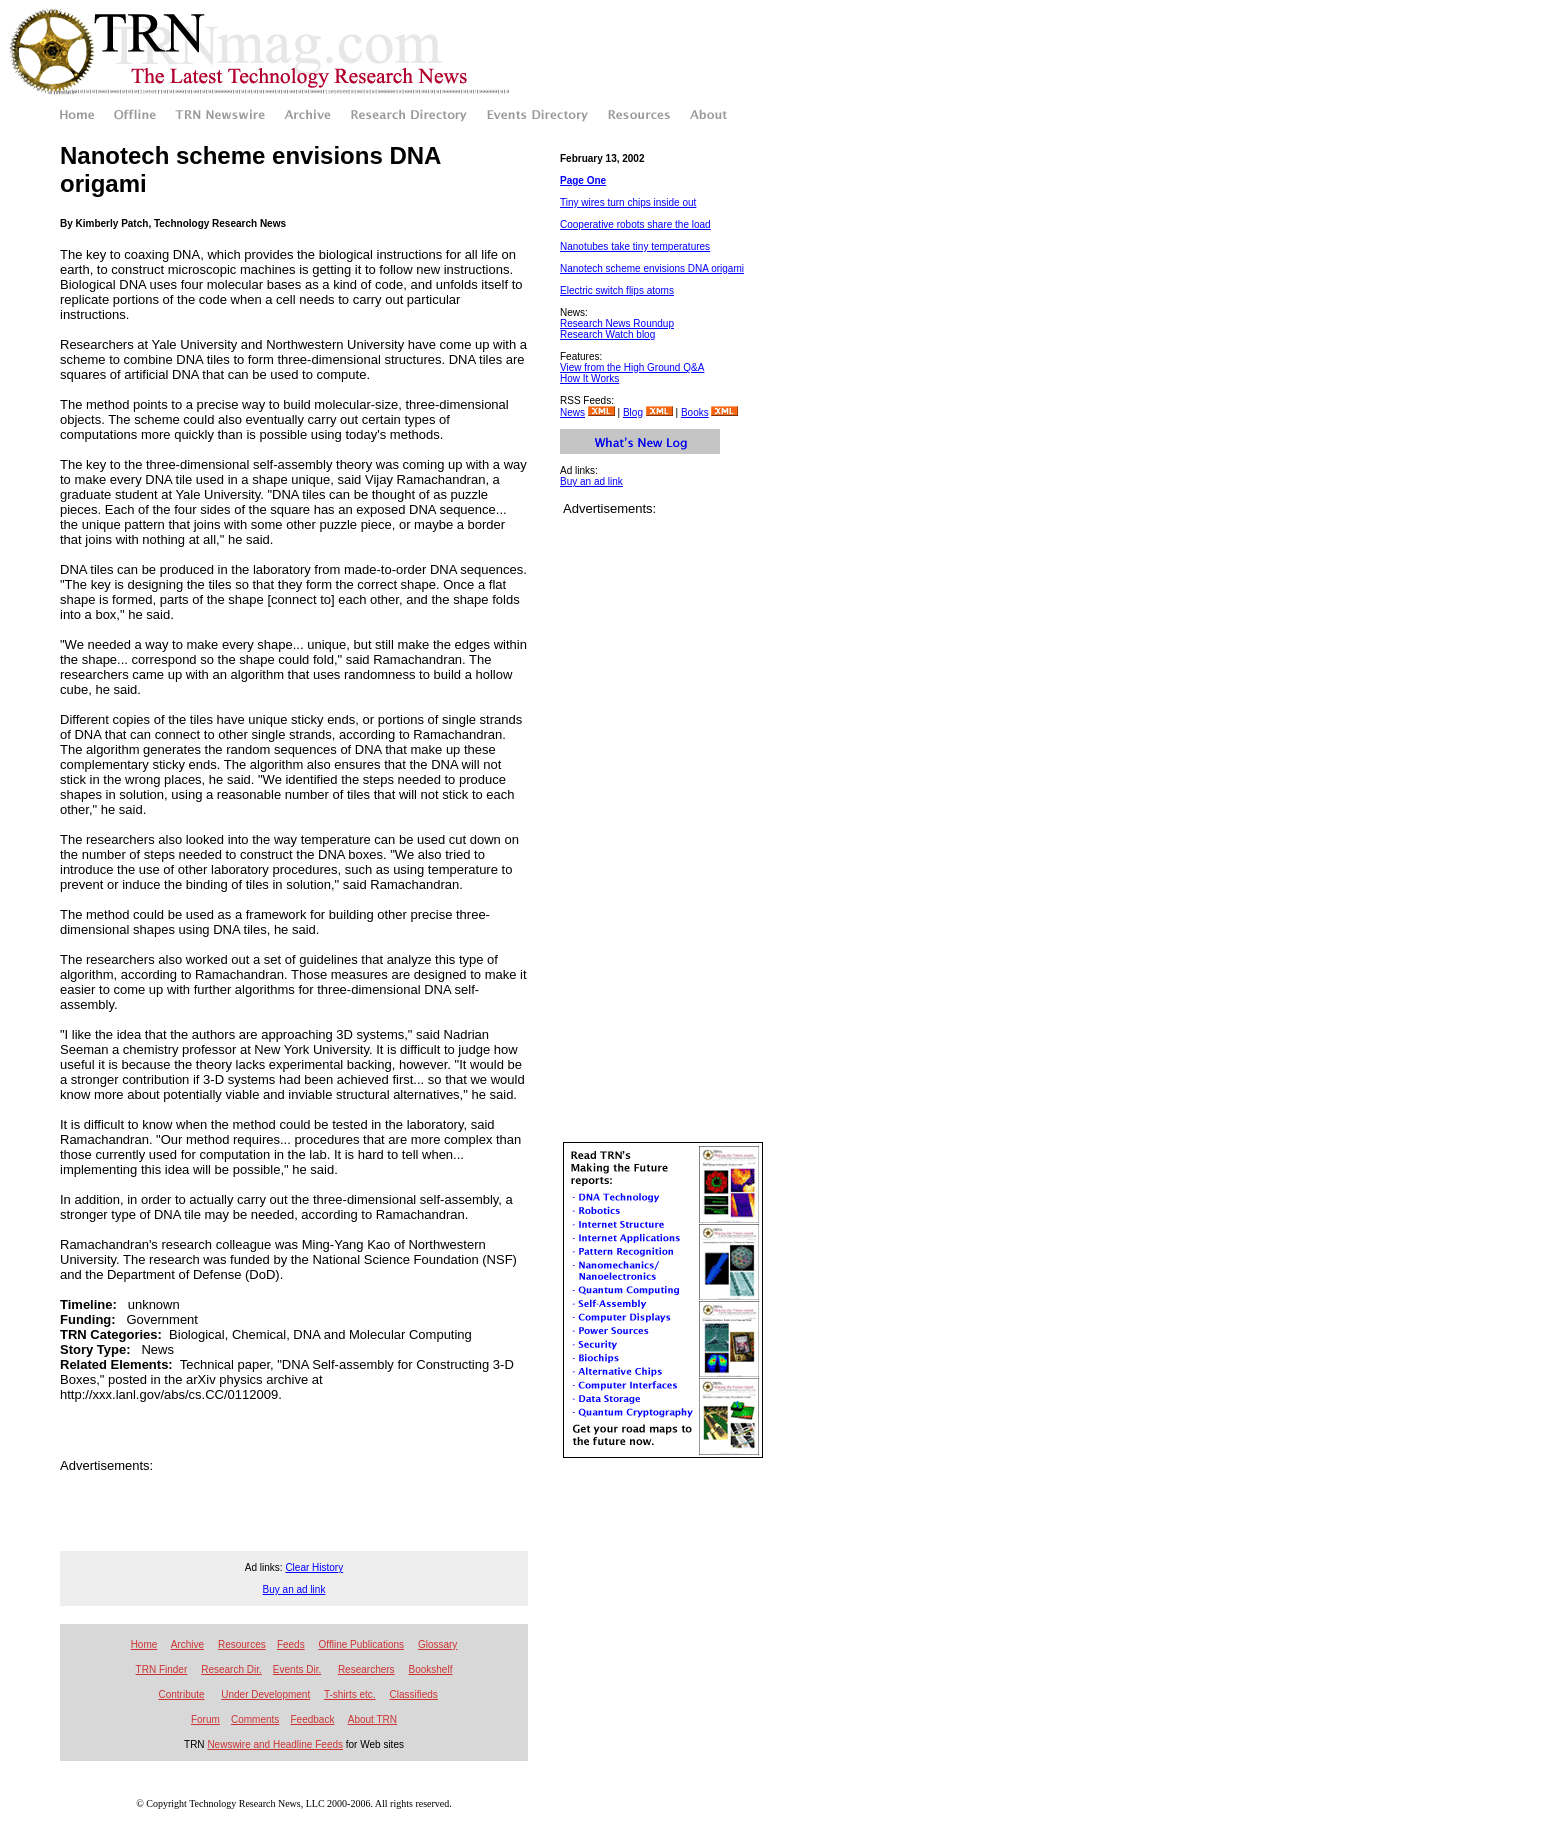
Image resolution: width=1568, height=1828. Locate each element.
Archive (187, 1644)
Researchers (366, 1669)
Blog (633, 412)
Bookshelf (431, 1669)
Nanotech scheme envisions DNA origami (652, 268)
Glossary (437, 1644)
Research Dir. (231, 1669)
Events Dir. (297, 1669)
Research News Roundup (617, 323)
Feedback (312, 1719)
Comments (255, 1719)
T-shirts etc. (350, 1694)
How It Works (589, 378)
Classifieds (414, 1694)
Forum (205, 1719)
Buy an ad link (591, 481)
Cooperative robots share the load (635, 224)
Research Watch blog (607, 334)
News (572, 412)
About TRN (372, 1719)
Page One (583, 180)
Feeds (291, 1644)
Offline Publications (361, 1644)
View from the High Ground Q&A (632, 367)
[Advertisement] (294, 1503)
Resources (242, 1644)
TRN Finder (162, 1669)
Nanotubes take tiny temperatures (635, 246)
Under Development (265, 1694)
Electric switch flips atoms (617, 290)
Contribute (181, 1694)
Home (144, 1644)
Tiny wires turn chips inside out (628, 202)
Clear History (314, 1567)
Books (695, 412)
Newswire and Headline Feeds (275, 1744)
